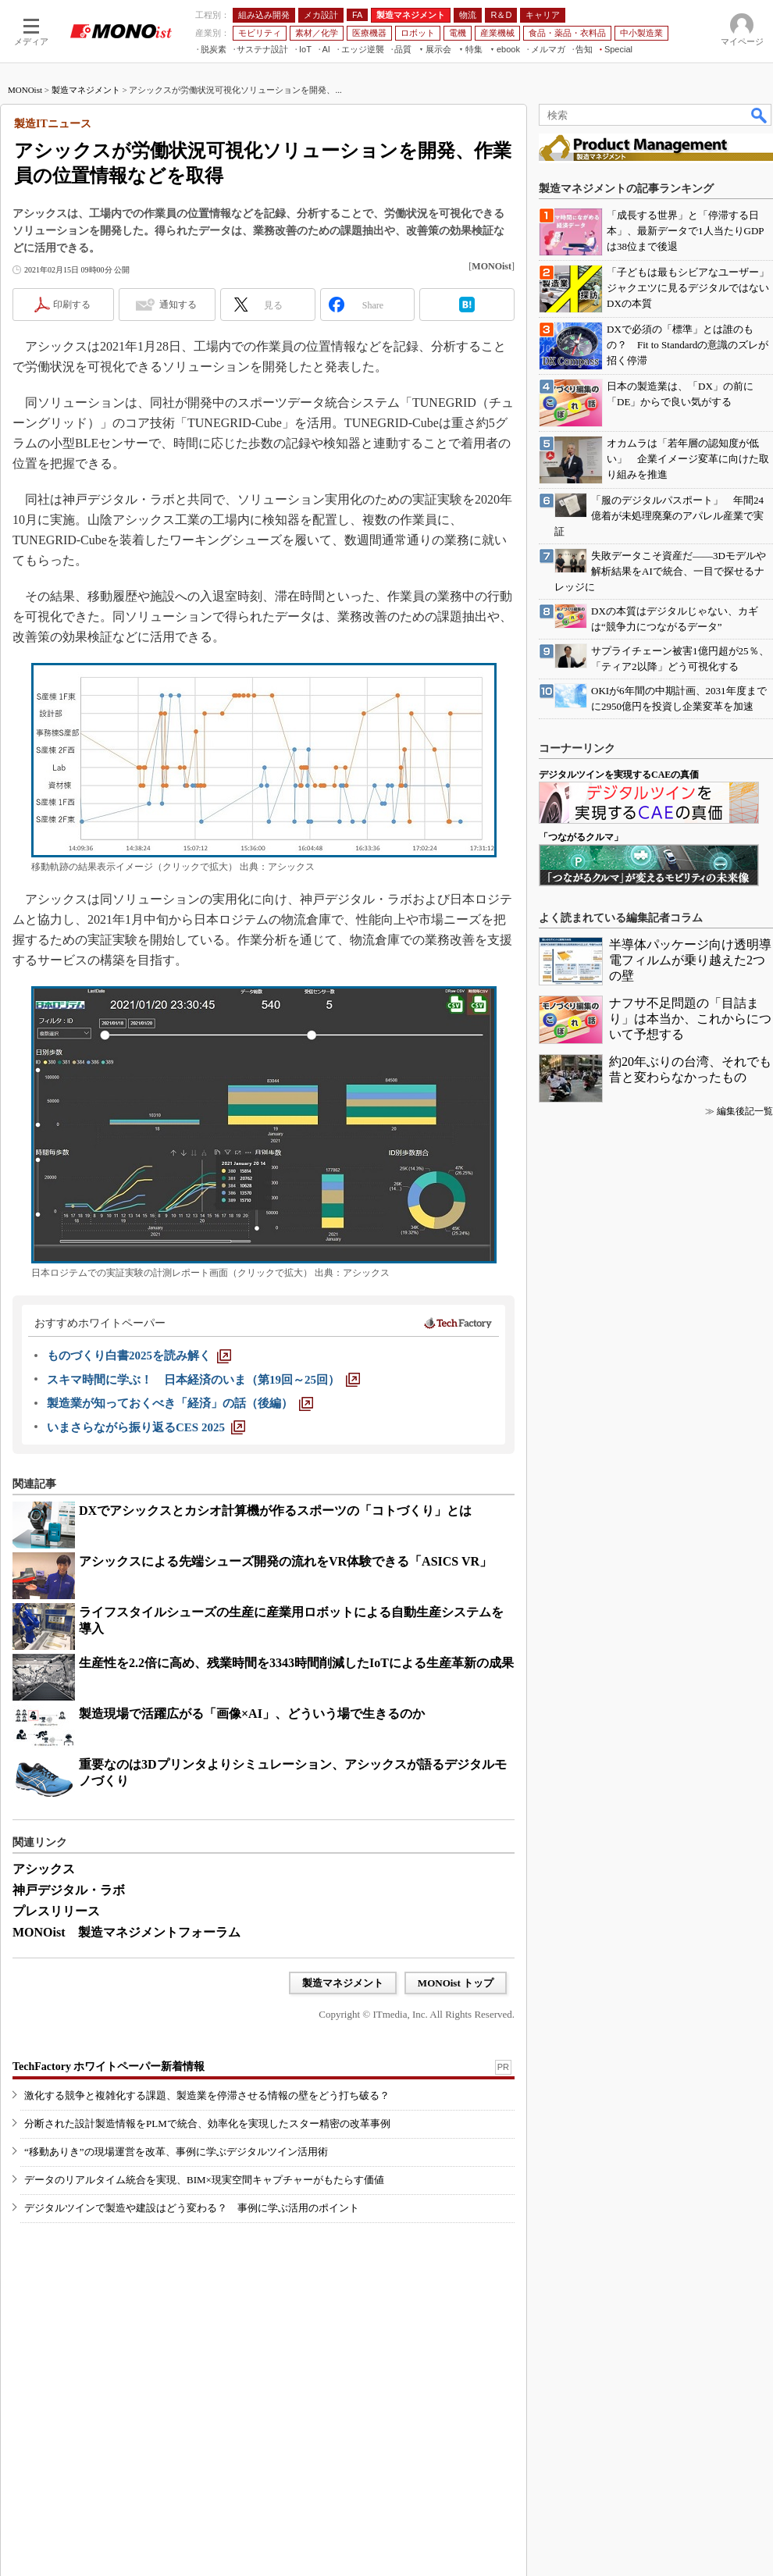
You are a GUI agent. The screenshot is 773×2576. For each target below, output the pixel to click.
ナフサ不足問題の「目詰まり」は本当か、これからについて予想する (690, 1018)
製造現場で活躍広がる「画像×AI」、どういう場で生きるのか (252, 1713)
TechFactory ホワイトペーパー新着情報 (108, 2066)
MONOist (25, 89)
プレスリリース (56, 1911)
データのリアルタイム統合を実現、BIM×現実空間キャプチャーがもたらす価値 (204, 2180)
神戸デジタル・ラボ (68, 1890)
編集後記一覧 (745, 1111)
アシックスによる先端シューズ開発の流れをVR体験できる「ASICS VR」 (285, 1561)
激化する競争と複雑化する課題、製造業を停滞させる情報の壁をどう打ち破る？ (207, 2095)
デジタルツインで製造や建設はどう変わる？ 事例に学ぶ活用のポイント (191, 2208)
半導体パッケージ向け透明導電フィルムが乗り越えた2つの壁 (690, 960)
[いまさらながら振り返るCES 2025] (146, 1427)
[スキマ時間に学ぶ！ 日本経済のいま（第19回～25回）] (203, 1380)
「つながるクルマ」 (581, 837)
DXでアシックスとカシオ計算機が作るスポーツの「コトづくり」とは (275, 1510)
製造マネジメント (86, 89)
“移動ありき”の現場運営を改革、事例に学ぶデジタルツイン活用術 (176, 2151)
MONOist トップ (455, 1983)
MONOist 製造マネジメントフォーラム (126, 1932)
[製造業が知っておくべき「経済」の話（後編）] (180, 1403)
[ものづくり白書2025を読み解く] (139, 1355)
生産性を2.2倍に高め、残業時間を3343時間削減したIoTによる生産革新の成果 (296, 1662)
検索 (759, 115)
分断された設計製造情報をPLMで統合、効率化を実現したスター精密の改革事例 (207, 2123)
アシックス (43, 1869)
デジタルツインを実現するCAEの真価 (619, 774)
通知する (178, 304)
